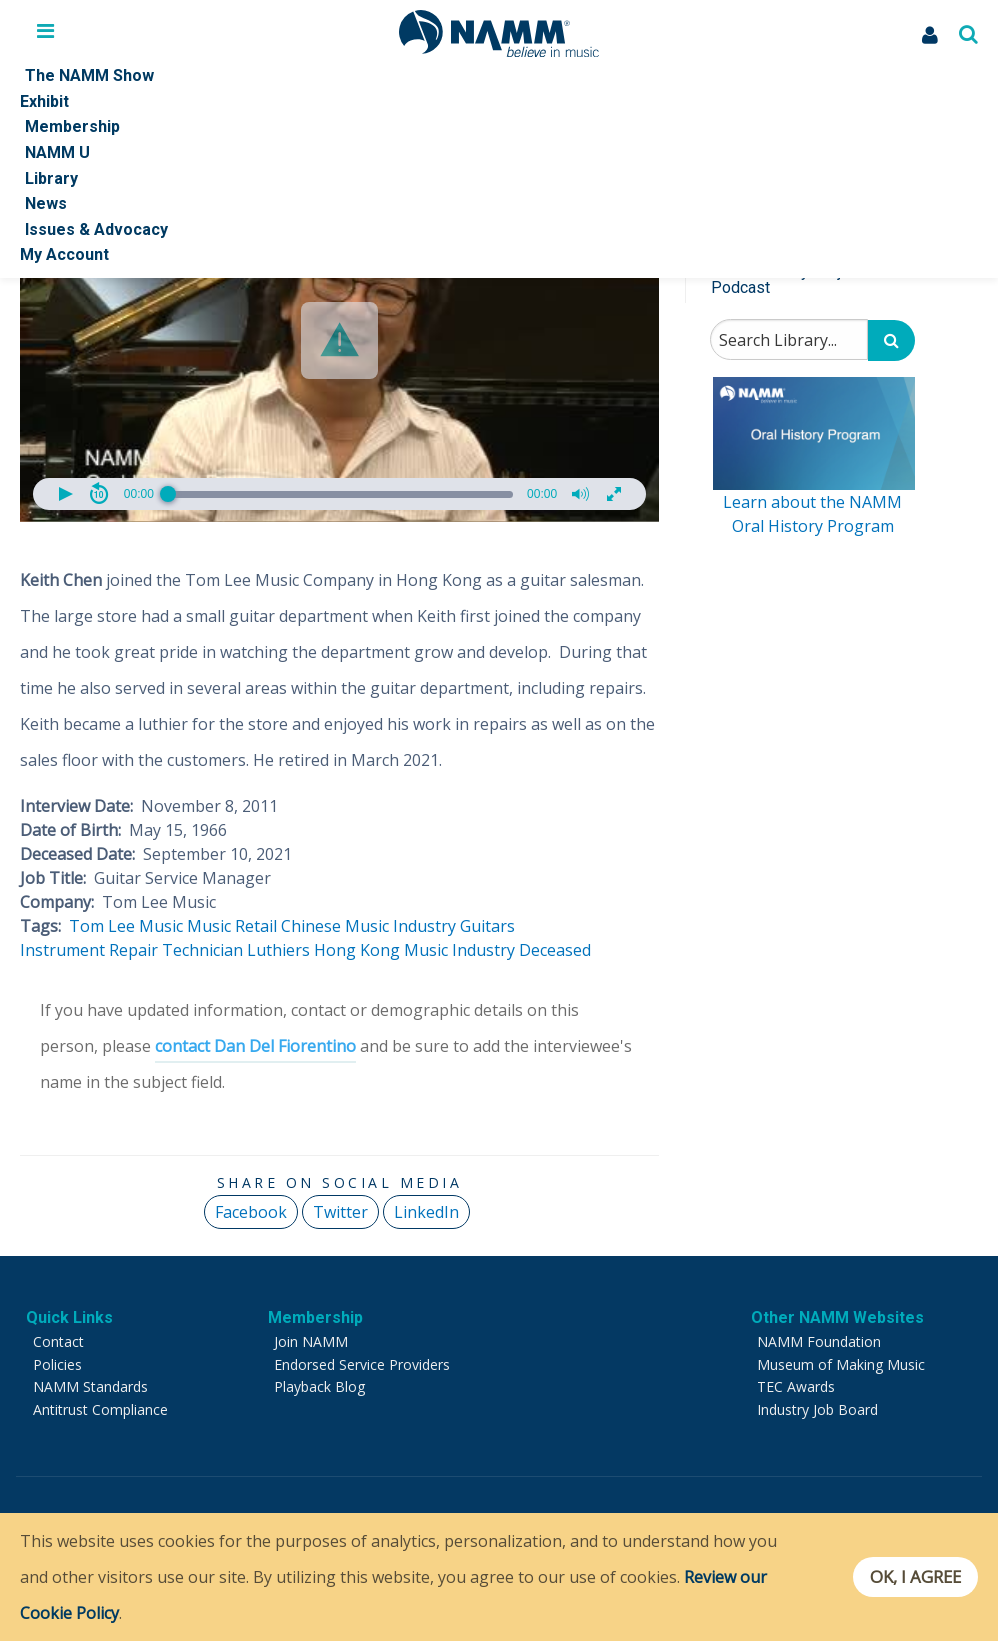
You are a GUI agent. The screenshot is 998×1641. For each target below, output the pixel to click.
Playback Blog (319, 1386)
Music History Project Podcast (787, 279)
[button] (339, 340)
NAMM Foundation (819, 1341)
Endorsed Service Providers (362, 1364)
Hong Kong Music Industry (414, 950)
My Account (64, 254)
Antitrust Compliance (100, 1409)
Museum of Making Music (841, 1364)
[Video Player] (339, 341)
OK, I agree (911, 1577)
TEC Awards (796, 1386)
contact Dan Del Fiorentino (255, 1046)
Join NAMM (311, 1341)
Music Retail (232, 926)
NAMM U (57, 152)
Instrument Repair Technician (131, 950)
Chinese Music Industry (368, 926)
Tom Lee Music (126, 926)
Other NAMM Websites (837, 1317)
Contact (58, 1341)
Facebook (251, 1212)
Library (51, 178)
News (46, 203)
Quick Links (69, 1317)
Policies (57, 1364)
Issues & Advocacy (96, 229)
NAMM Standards (90, 1386)
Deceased (555, 950)
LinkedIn (426, 1212)
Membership (72, 126)
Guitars (487, 926)
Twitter (340, 1212)
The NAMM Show (89, 75)
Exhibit (44, 101)
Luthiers (278, 950)
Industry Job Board (817, 1409)
